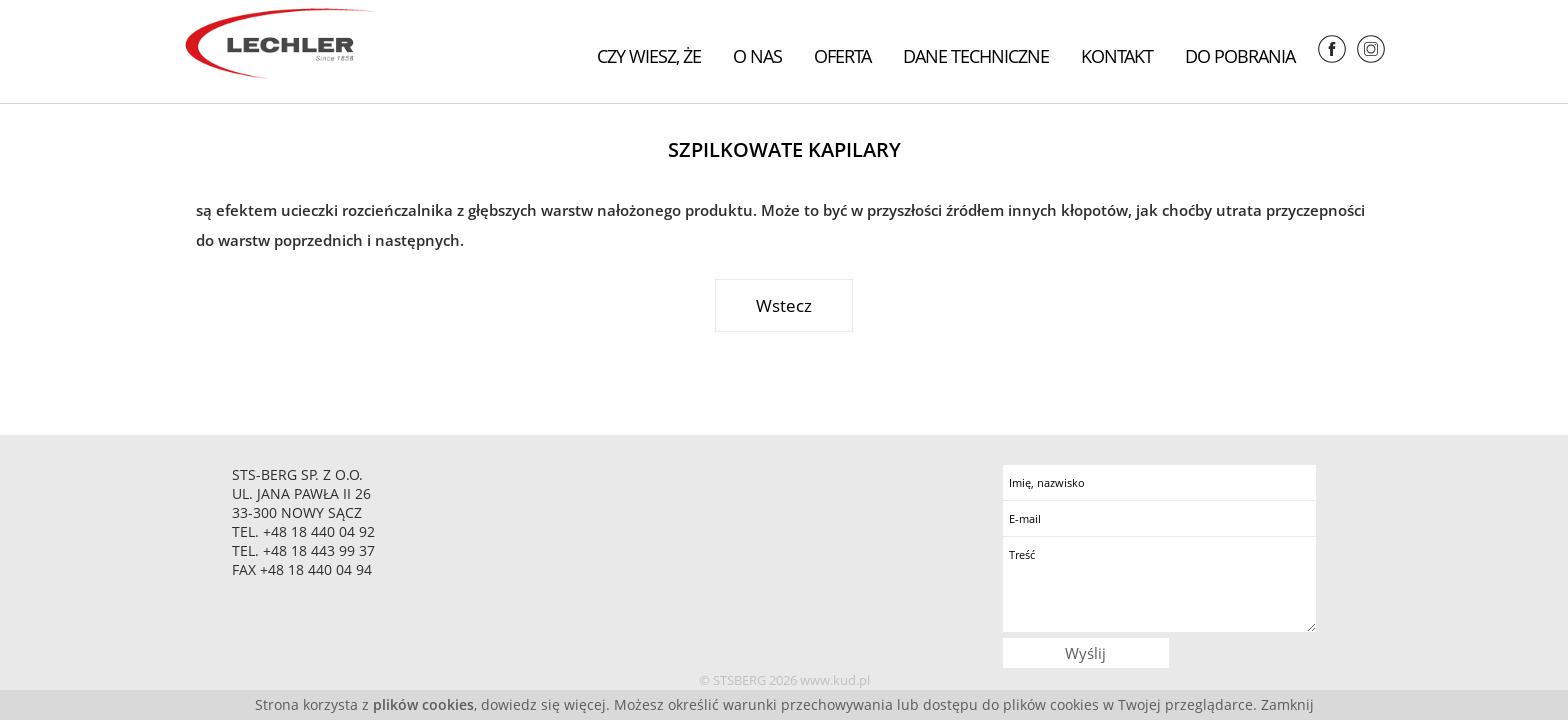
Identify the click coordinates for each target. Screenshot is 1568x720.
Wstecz (784, 305)
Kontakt (1117, 56)
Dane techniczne (976, 56)
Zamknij (1287, 704)
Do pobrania (1240, 56)
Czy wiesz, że (649, 56)
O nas (757, 56)
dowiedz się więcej (543, 704)
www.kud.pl (835, 680)
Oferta (842, 56)
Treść (1159, 584)
